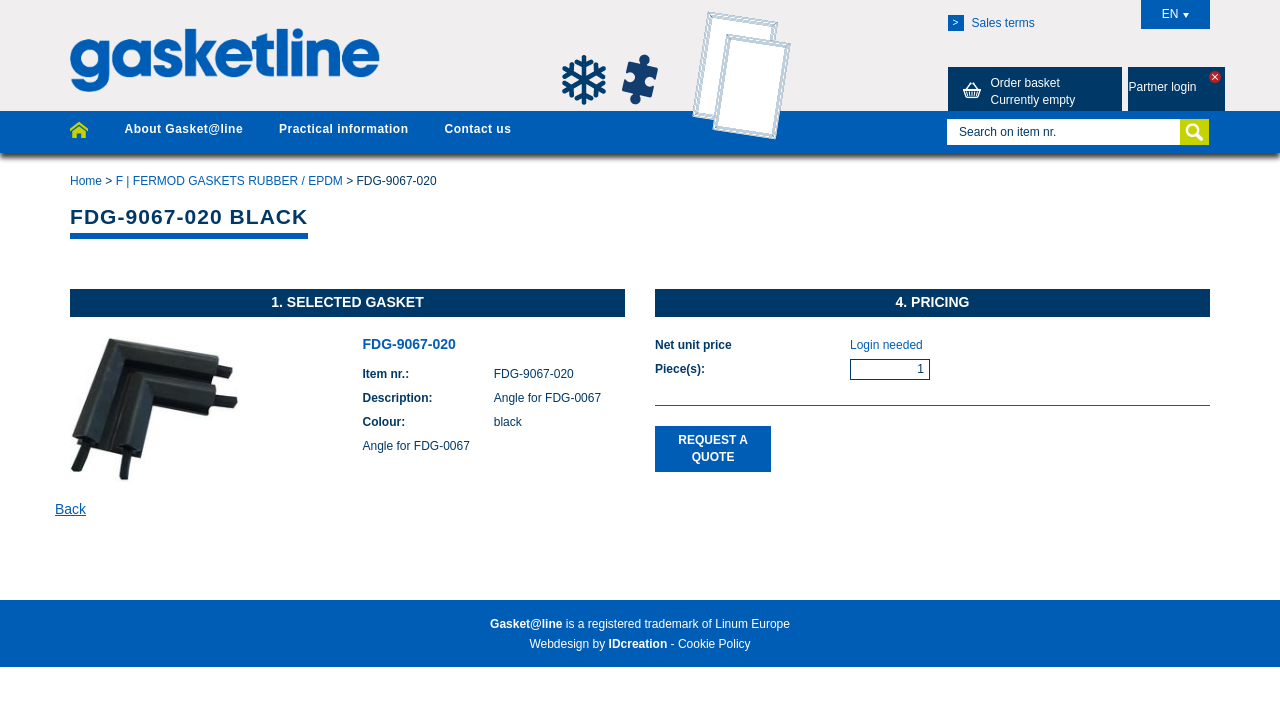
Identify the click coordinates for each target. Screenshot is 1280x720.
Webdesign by (598, 644)
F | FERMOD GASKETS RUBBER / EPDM (229, 181)
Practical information (343, 129)
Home (86, 181)
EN (1176, 14)
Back (70, 509)
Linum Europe (752, 624)
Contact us (477, 129)
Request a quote (713, 448)
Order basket (1016, 91)
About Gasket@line (183, 129)
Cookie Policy (714, 644)
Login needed (886, 345)
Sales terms (991, 23)
